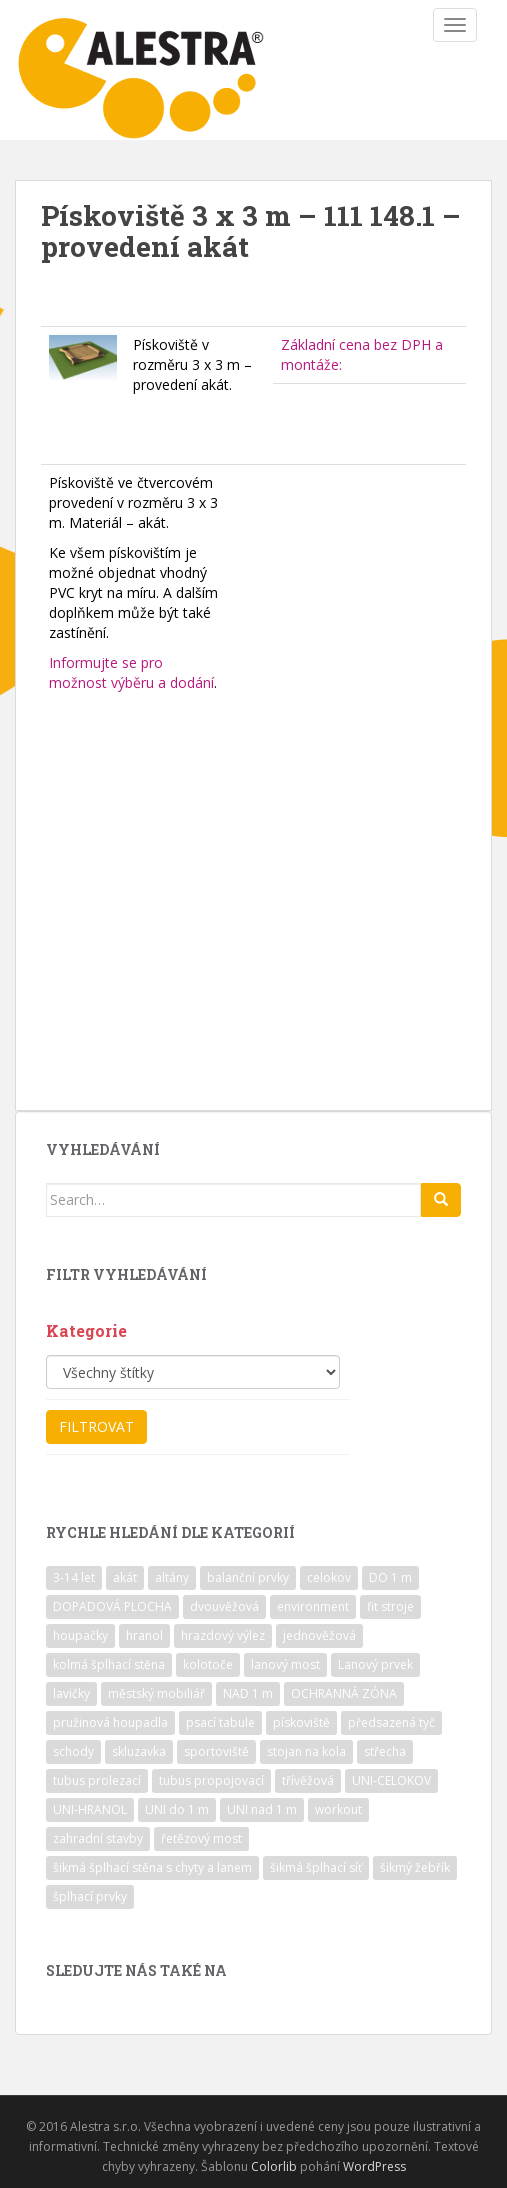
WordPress (374, 2166)
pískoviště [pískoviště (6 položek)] (301, 1722)
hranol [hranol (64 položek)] (144, 1635)
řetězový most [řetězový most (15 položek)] (201, 1838)
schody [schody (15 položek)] (73, 1751)
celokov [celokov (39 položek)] (329, 1577)
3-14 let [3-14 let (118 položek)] (74, 1577)
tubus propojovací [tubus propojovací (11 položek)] (211, 1780)
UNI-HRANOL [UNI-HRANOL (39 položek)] (90, 1809)
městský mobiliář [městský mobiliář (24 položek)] (156, 1693)
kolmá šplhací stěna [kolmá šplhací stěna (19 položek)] (109, 1664)
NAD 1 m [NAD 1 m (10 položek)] (248, 1693)
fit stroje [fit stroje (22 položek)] (390, 1606)
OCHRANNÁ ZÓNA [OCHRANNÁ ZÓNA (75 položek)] (344, 1693)
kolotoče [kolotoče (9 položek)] (208, 1664)
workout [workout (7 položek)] (338, 1809)
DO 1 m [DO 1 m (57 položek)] (390, 1577)
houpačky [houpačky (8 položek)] (80, 1635)
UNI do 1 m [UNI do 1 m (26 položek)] (177, 1809)
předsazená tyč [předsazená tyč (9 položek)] (391, 1722)
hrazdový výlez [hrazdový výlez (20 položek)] (223, 1635)
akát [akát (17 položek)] (125, 1577)
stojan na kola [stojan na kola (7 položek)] (306, 1751)
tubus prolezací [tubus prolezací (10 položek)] (97, 1780)
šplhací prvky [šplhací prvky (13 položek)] (90, 1896)
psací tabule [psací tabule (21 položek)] (220, 1722)
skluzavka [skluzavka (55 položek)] (139, 1751)
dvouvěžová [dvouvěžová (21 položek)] (224, 1606)
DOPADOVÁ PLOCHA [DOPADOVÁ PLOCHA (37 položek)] (112, 1606)
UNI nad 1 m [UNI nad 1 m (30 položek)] (262, 1809)
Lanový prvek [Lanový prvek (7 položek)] (375, 1664)
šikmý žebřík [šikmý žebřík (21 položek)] (415, 1867)
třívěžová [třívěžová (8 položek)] (308, 1780)
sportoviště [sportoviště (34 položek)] (216, 1751)
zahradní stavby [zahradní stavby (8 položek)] (98, 1838)
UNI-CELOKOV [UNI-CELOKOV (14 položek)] (391, 1780)
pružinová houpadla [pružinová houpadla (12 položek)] (110, 1722)
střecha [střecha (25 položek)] (385, 1751)
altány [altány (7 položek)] (172, 1577)
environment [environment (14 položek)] (313, 1606)
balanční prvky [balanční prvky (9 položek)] (248, 1577)
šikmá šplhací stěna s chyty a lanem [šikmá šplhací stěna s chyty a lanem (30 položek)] (152, 1867)
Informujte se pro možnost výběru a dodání (131, 672)
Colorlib (274, 2166)
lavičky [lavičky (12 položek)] (71, 1693)
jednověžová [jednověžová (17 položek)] (319, 1635)
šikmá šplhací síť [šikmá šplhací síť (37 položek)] (316, 1867)
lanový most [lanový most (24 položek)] (285, 1664)
